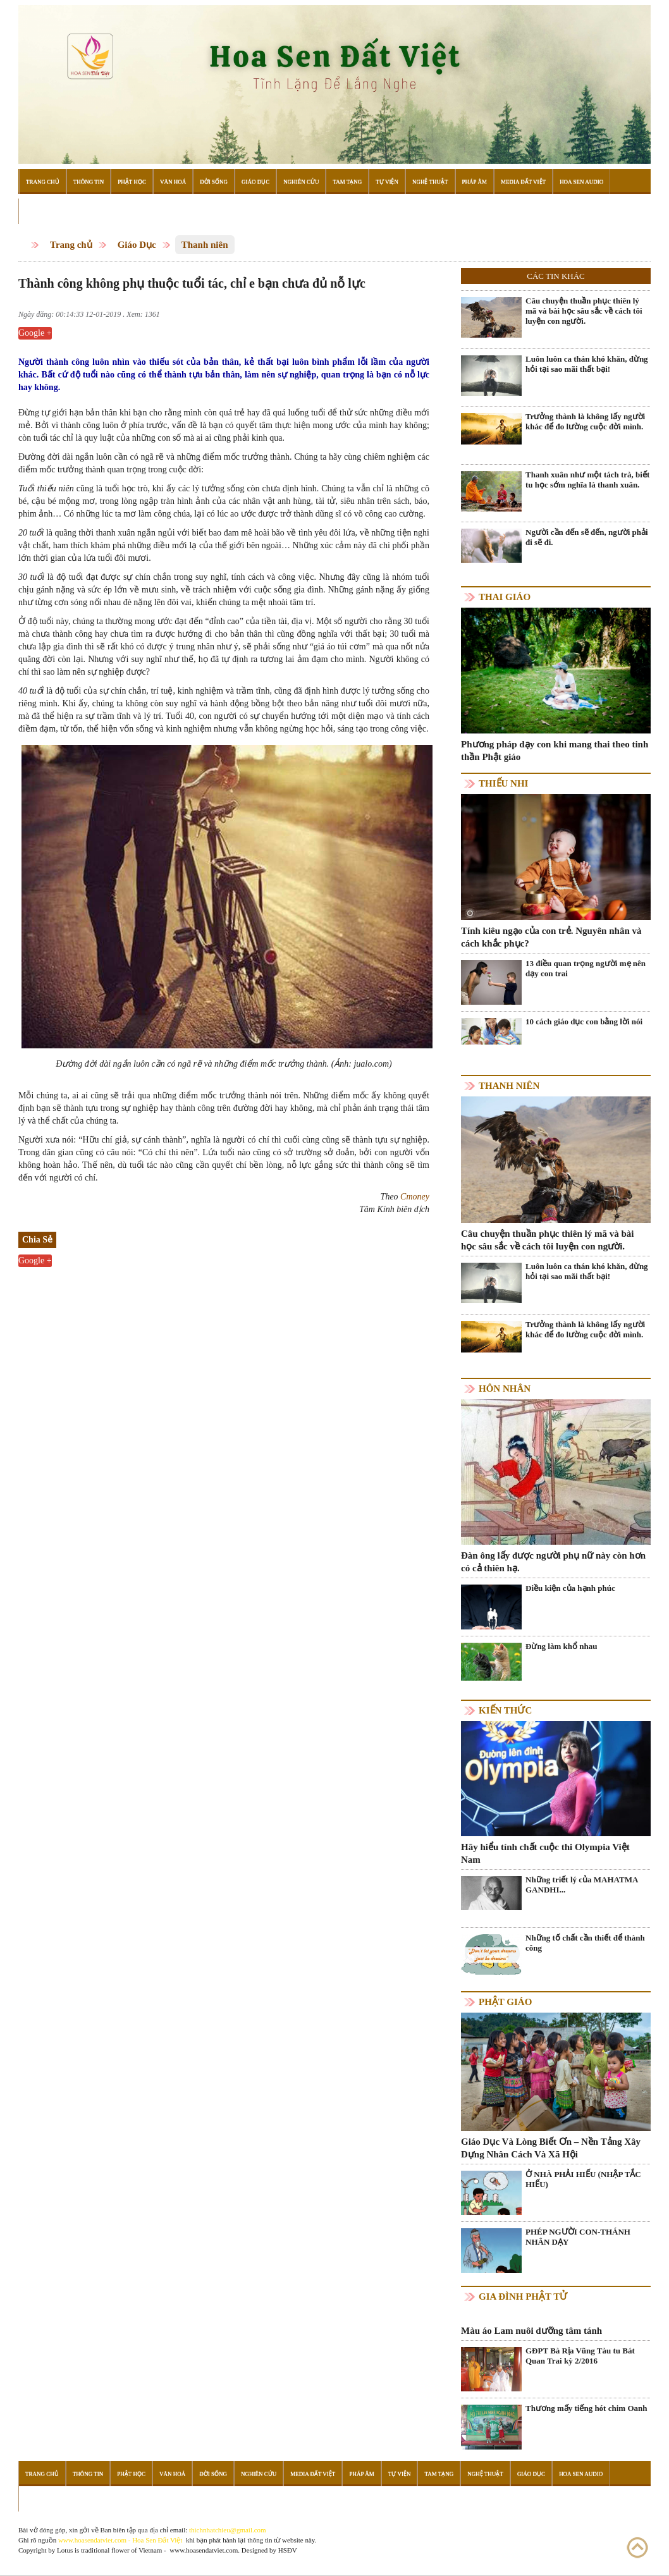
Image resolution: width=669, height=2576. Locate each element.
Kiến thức (505, 1710)
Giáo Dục (255, 181)
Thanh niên (204, 245)
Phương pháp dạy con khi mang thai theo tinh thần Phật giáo (554, 750)
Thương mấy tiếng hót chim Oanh (586, 2408)
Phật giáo (505, 2002)
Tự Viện (387, 181)
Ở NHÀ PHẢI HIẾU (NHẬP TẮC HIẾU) (583, 2179)
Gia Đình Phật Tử (523, 2296)
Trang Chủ (42, 181)
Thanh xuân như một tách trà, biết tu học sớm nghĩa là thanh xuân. (587, 479)
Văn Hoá (173, 181)
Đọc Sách (39, 211)
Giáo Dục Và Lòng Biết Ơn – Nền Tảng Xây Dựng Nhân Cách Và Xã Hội (551, 2148)
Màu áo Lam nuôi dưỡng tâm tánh (531, 2331)
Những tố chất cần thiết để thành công (585, 1943)
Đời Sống (214, 181)
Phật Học (132, 181)
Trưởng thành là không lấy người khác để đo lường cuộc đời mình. (585, 421)
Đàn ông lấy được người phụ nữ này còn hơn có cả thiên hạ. (553, 1561)
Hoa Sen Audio (581, 181)
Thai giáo (505, 597)
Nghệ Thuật (430, 181)
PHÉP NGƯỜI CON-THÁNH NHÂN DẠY (577, 2237)
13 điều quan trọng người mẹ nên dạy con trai (585, 968)
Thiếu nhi (503, 783)
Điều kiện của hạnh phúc (570, 1588)
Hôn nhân (505, 1388)
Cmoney (414, 1196)
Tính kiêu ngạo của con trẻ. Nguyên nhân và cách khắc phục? (551, 937)
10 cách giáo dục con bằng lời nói (583, 1021)
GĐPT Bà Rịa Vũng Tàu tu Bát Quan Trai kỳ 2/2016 (580, 2355)
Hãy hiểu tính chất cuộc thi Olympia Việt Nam (545, 1853)
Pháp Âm (474, 181)
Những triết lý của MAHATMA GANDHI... (581, 1884)
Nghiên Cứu (301, 181)
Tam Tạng (347, 181)
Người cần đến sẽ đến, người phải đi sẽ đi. (586, 537)
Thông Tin (88, 181)
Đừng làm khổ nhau (561, 1646)
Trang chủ (71, 245)
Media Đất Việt (523, 181)
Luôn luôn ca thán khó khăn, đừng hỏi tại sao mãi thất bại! (586, 364)
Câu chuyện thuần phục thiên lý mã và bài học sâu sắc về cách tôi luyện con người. (583, 311)
